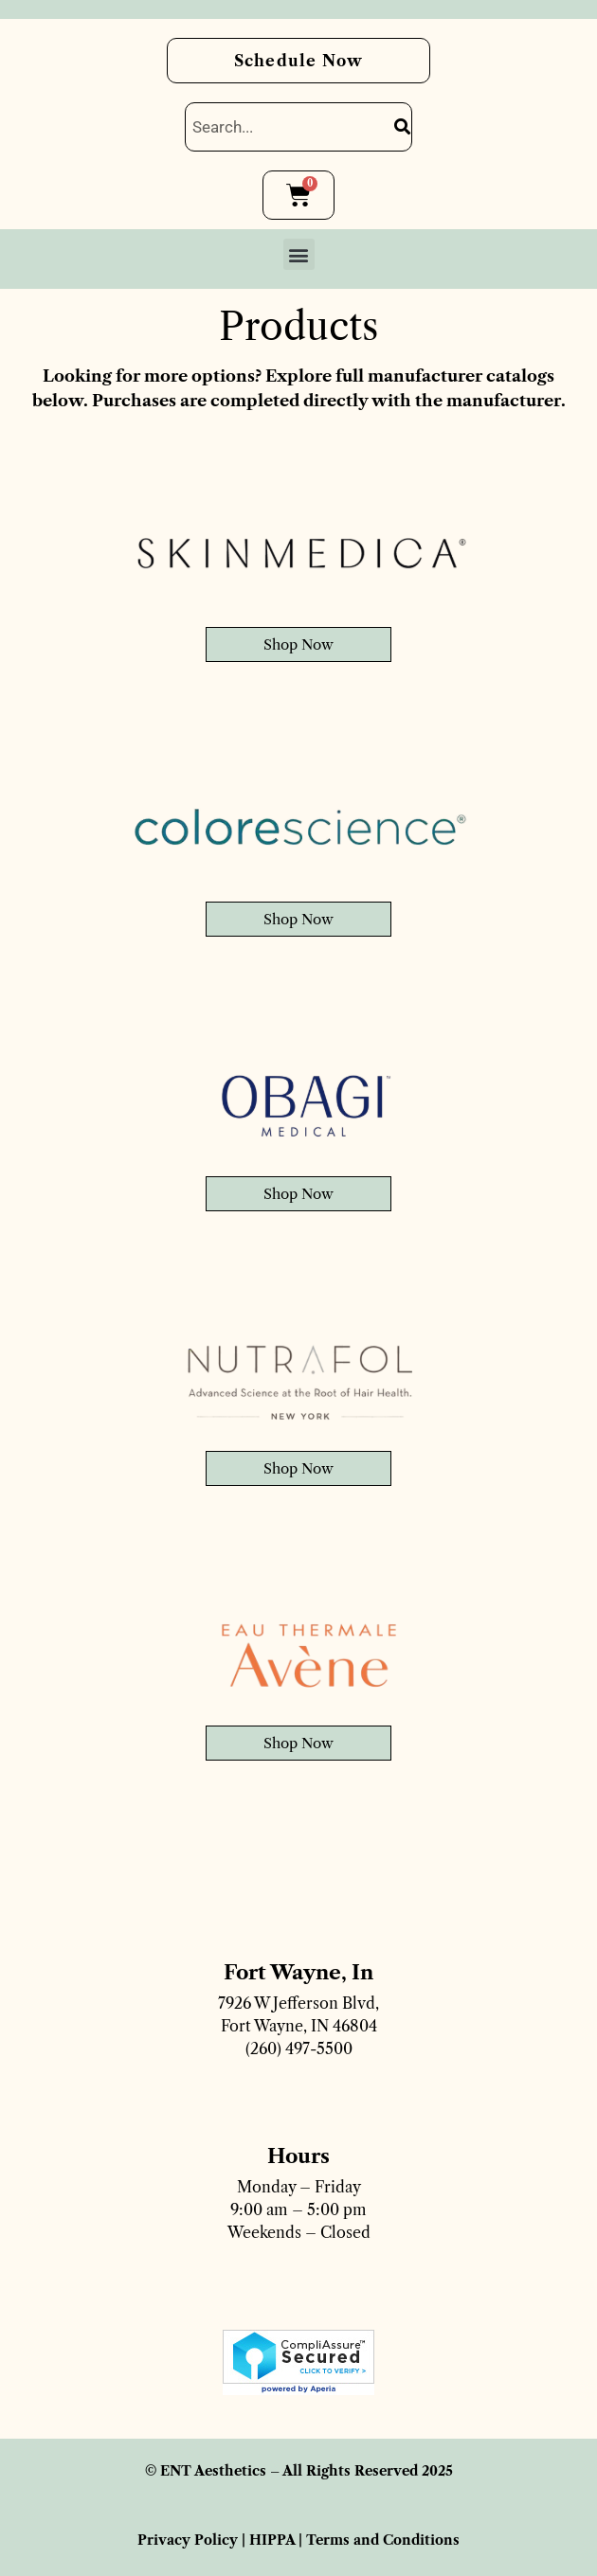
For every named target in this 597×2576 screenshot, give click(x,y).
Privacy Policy (187, 2540)
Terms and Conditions (383, 2540)
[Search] (401, 127)
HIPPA (272, 2540)
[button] (299, 254)
